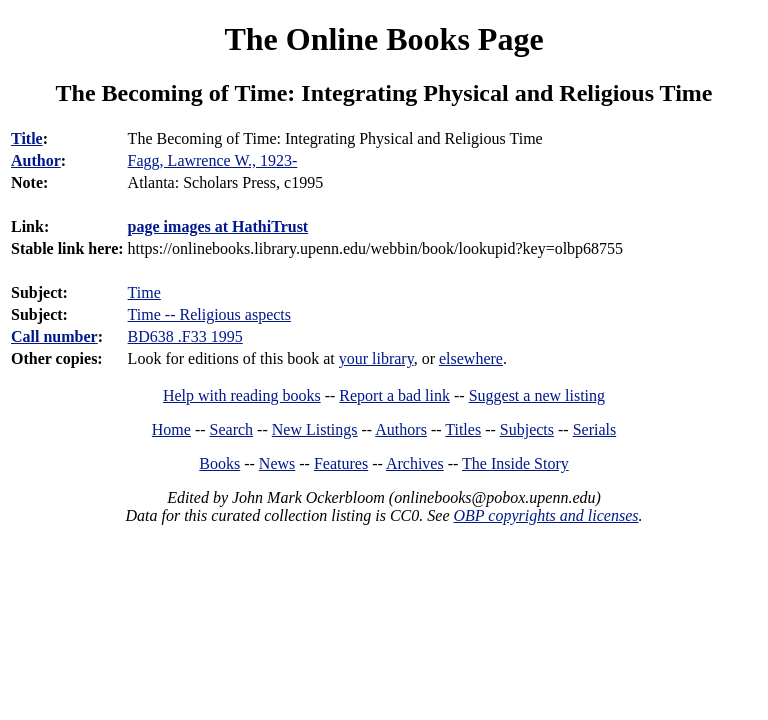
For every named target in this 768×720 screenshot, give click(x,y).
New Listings (315, 429)
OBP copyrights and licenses (545, 515)
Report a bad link (394, 395)
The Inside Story (515, 463)
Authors (401, 429)
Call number (54, 336)
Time (144, 292)
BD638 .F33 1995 (185, 336)
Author (36, 160)
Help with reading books (242, 395)
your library (376, 358)
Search (232, 429)
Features (341, 463)
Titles (463, 429)
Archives (415, 463)
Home (171, 429)
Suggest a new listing (537, 395)
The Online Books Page (383, 39)
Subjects (527, 429)
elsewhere (471, 358)
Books (219, 463)
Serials (595, 429)
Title (27, 138)
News (277, 463)
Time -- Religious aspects (209, 314)
